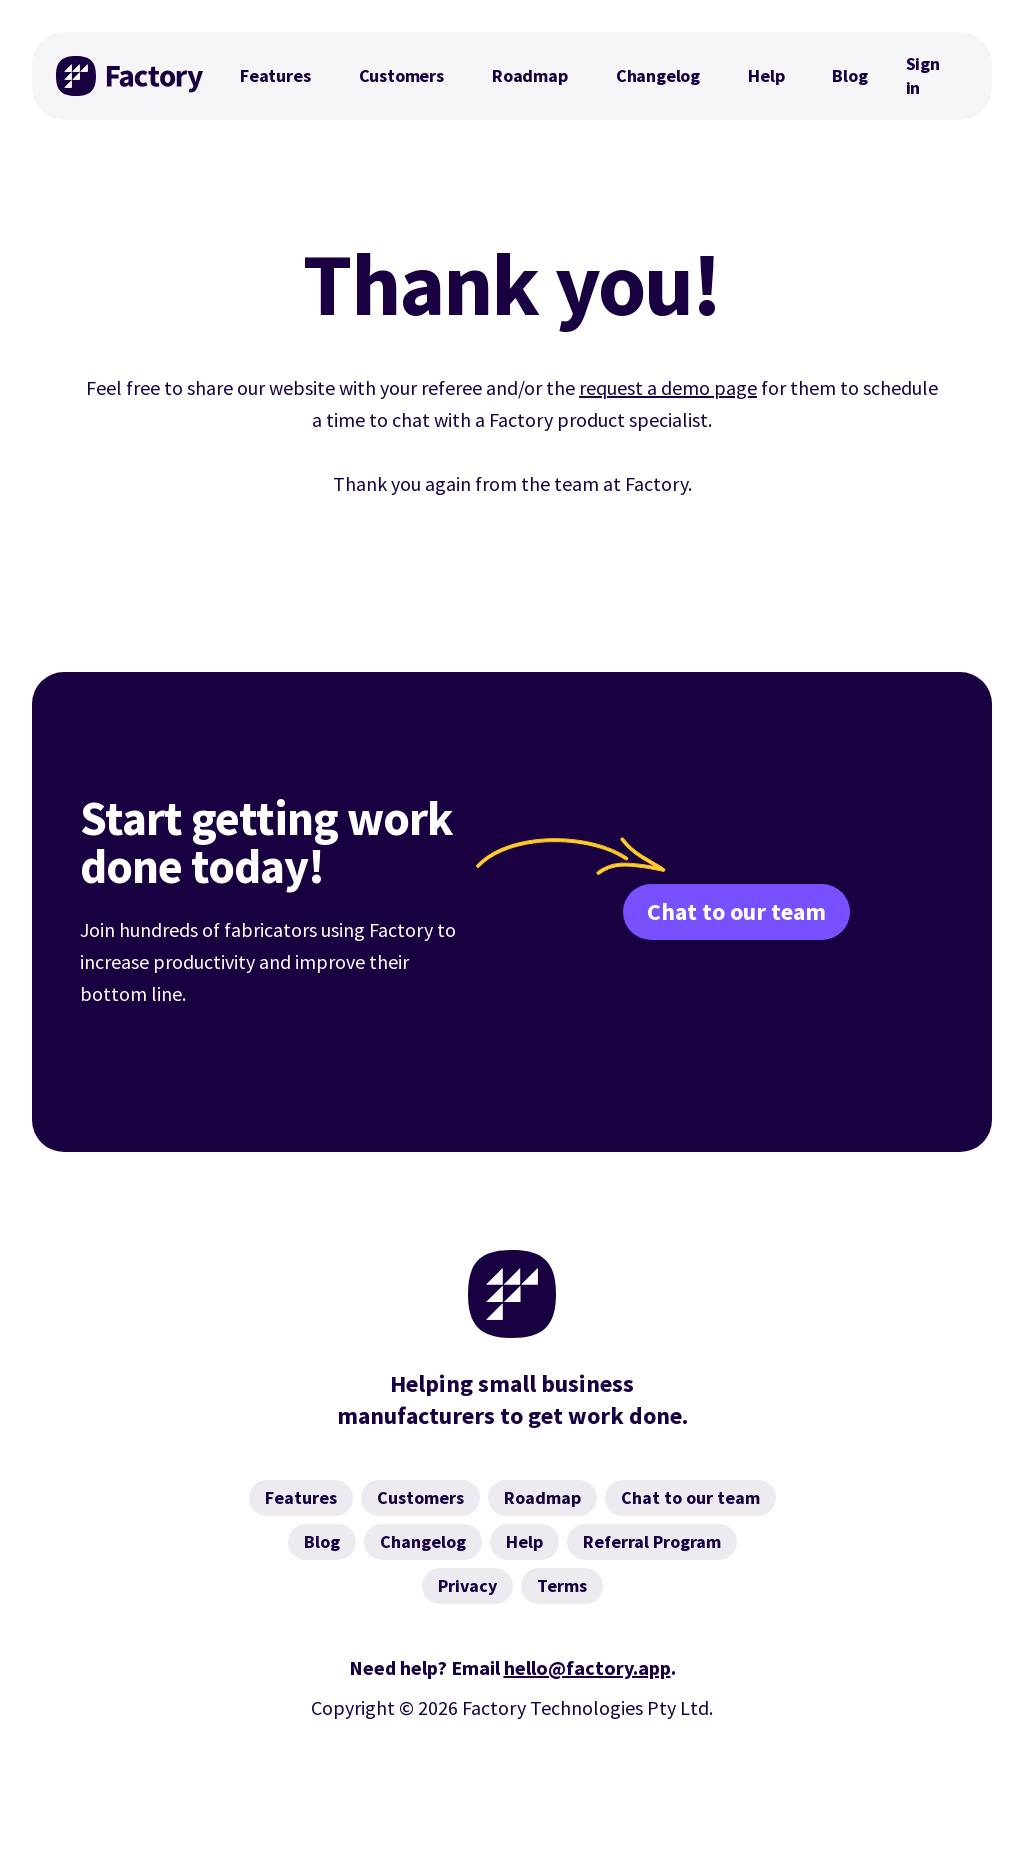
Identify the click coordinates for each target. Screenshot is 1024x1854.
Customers (401, 75)
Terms (562, 1585)
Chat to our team (736, 911)
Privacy (467, 1585)
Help (766, 75)
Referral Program (652, 1541)
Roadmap (530, 75)
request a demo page (668, 387)
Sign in (923, 75)
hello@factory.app (587, 1667)
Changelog (658, 75)
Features (275, 75)
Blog (849, 75)
